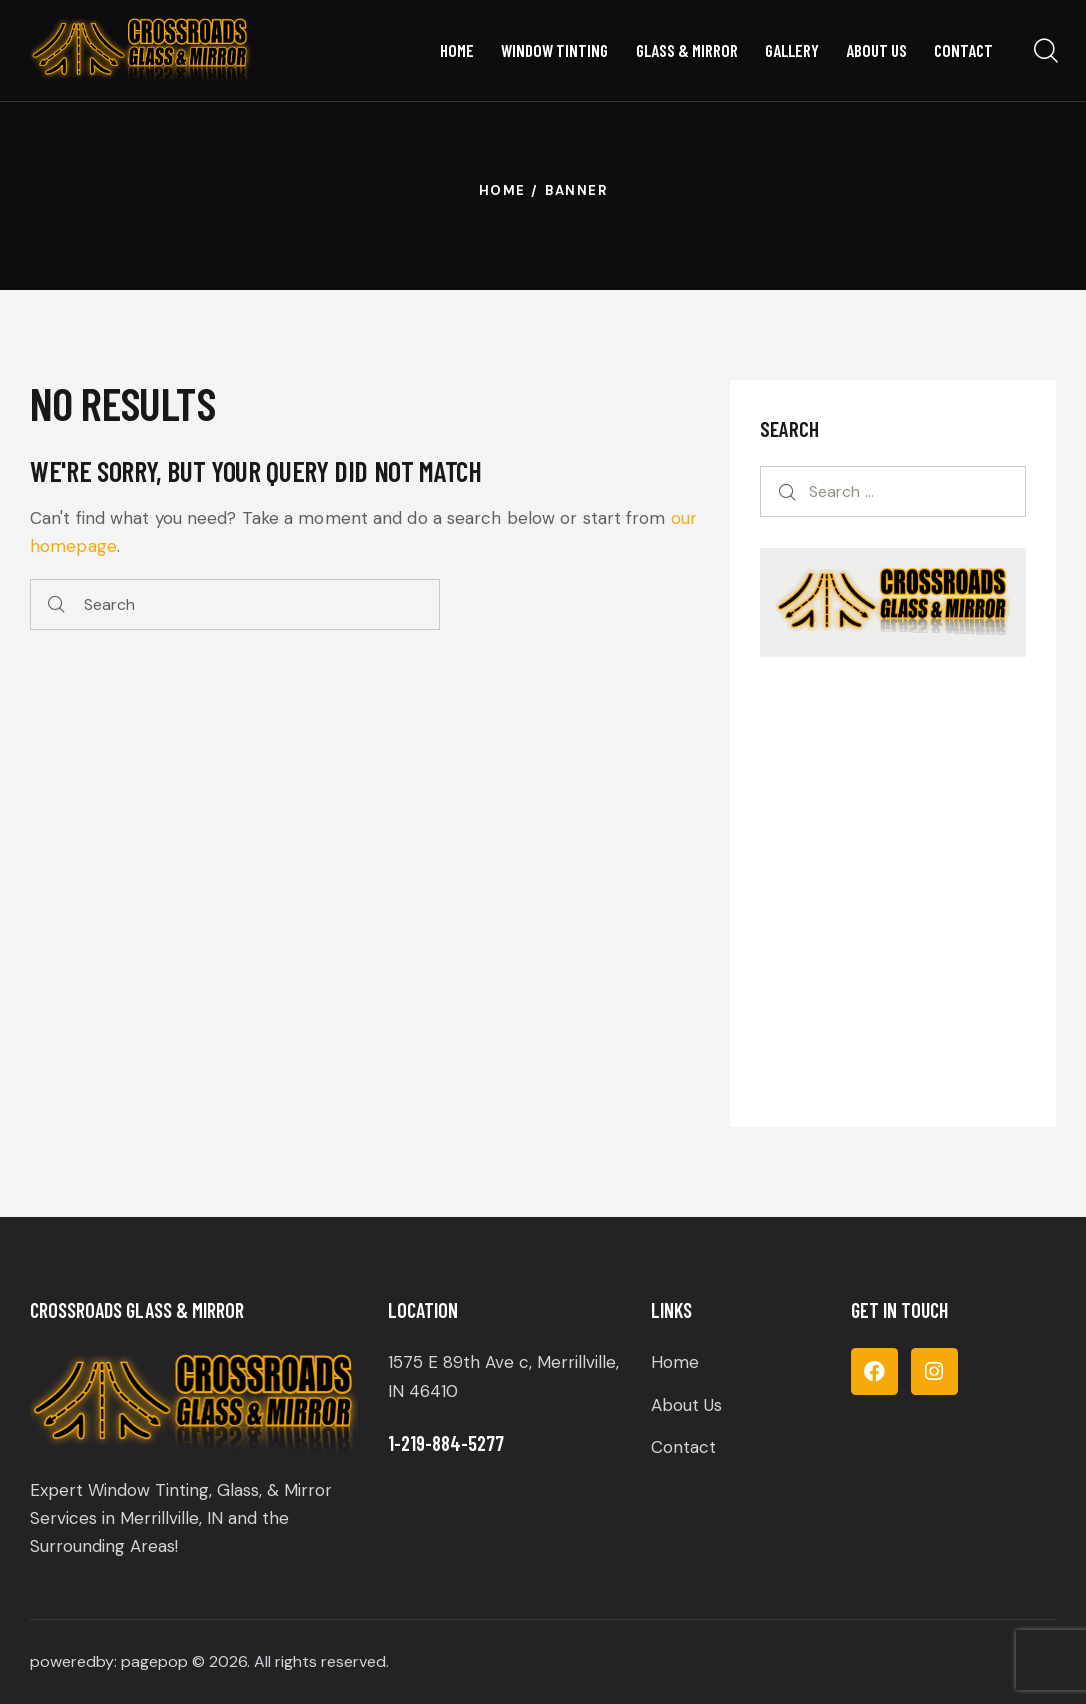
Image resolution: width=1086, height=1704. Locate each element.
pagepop (154, 1661)
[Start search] (56, 604)
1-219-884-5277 (446, 1443)
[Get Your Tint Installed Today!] (893, 887)
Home (502, 190)
